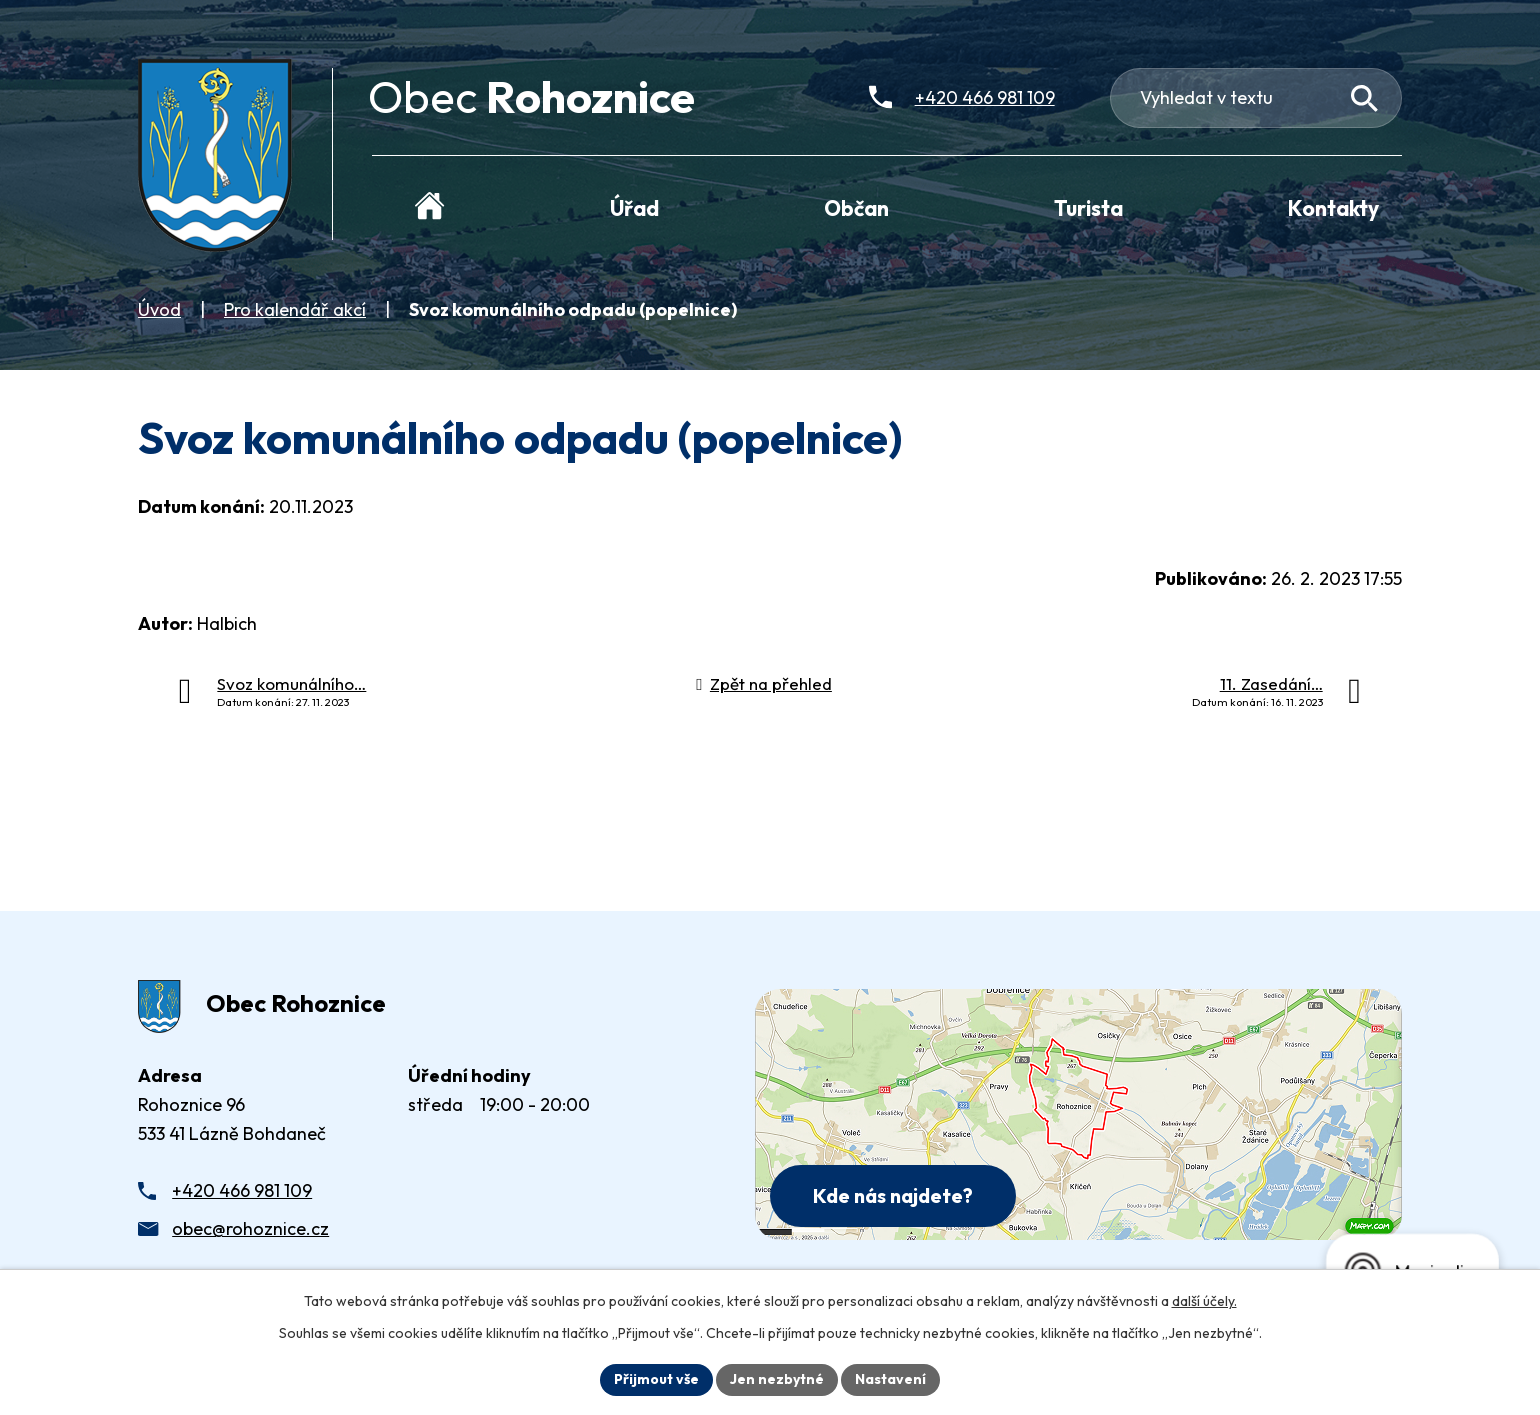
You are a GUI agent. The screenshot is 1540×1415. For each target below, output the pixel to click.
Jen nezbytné (777, 1379)
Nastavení (890, 1379)
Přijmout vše (656, 1379)
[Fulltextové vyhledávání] (1256, 98)
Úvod (159, 309)
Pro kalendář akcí (295, 309)
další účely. (1204, 1301)
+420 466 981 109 (242, 1190)
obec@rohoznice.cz (250, 1228)
